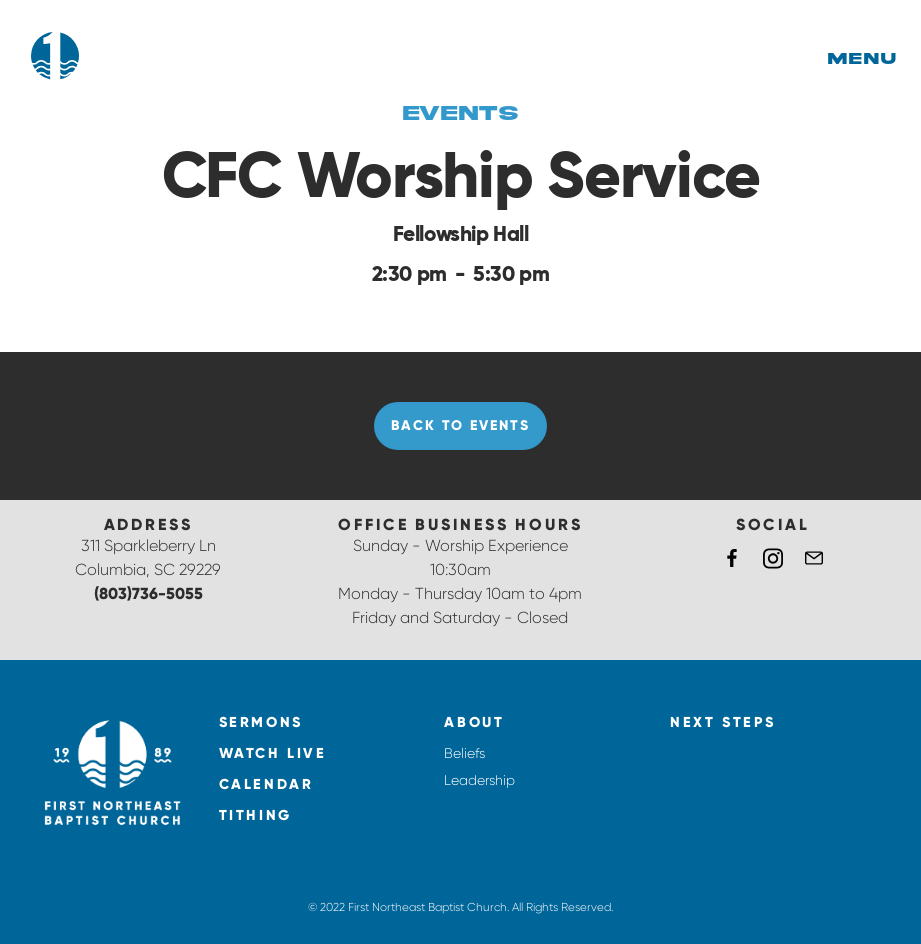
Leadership (479, 780)
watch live (273, 753)
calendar (266, 784)
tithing (255, 815)
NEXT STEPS (722, 722)
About (474, 722)
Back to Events (460, 425)
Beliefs (464, 753)
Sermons (261, 722)
